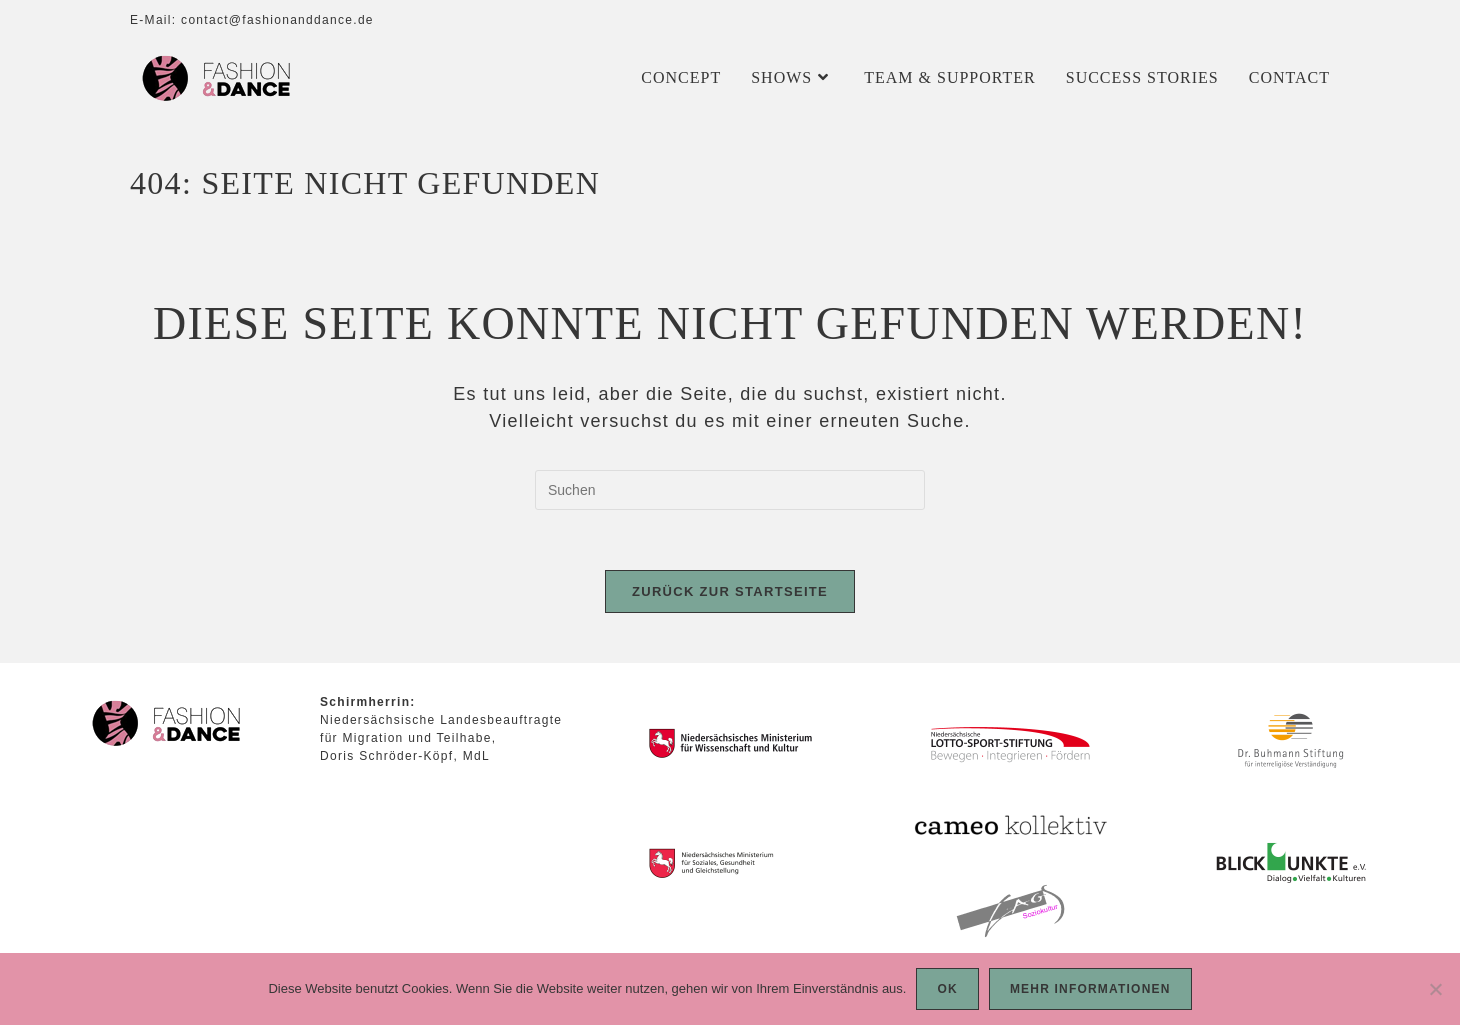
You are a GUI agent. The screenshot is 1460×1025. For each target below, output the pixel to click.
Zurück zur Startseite (730, 591)
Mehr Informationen (1090, 989)
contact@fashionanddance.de (277, 20)
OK (947, 989)
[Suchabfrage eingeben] (730, 490)
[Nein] (1435, 989)
